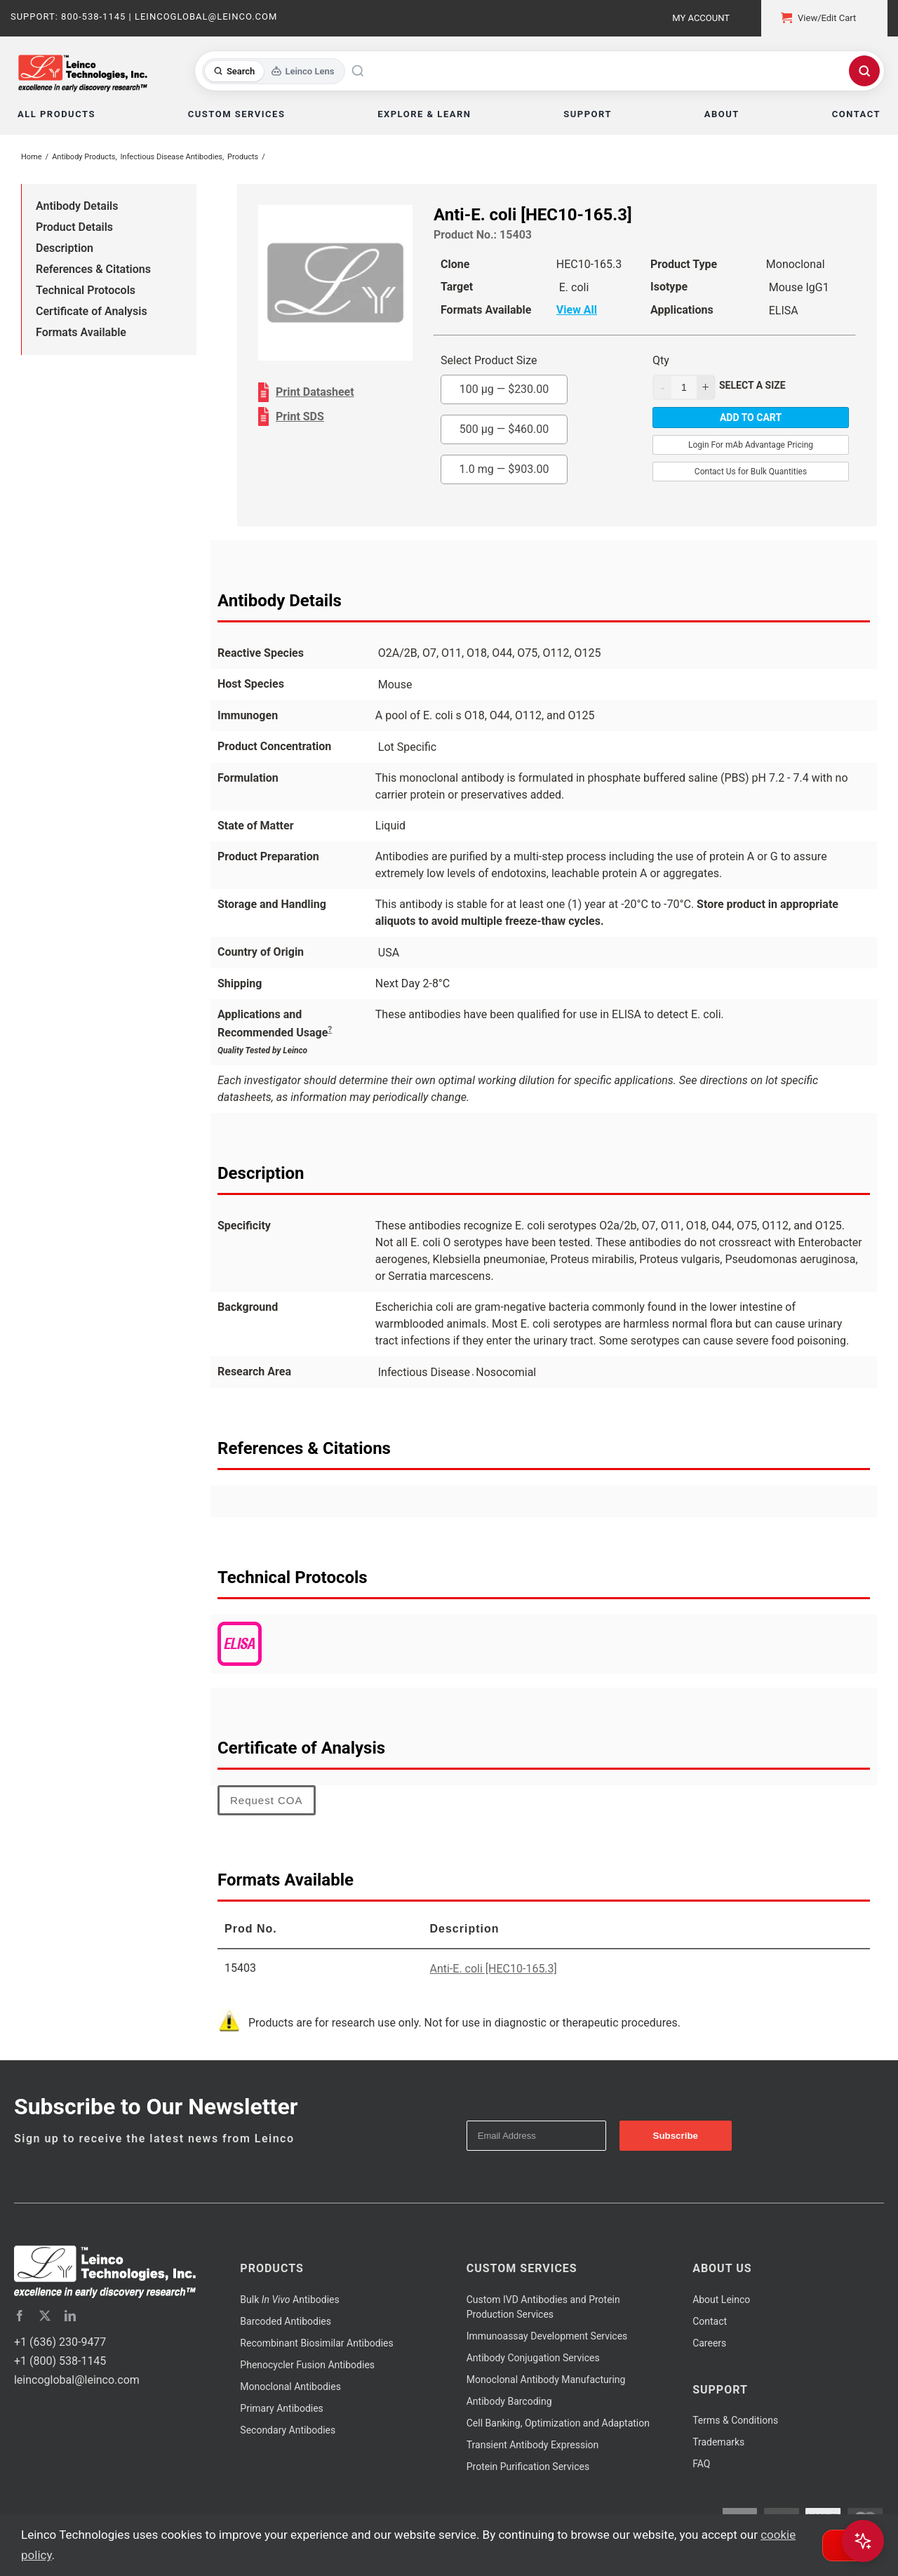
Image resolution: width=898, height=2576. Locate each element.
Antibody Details (77, 206)
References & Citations (93, 269)
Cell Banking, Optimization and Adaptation (558, 2423)
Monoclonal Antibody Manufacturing (546, 2379)
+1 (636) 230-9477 (60, 2342)
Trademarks (718, 2442)
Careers (709, 2343)
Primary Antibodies (281, 2408)
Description (64, 248)
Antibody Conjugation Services (533, 2357)
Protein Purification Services (528, 2466)
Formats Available (81, 332)
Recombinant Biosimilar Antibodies (316, 2343)
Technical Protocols (85, 290)
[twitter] (45, 2315)
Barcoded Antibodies (285, 2321)
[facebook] (19, 2315)
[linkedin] (70, 2315)
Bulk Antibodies (289, 2299)
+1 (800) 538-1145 (60, 2361)
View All (576, 309)
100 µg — (504, 389)
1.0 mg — (504, 469)
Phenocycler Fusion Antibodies (307, 2364)
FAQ (701, 2463)
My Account (701, 18)
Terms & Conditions (735, 2420)
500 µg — (504, 429)
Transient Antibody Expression (533, 2444)
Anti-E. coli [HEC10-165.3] (492, 1968)
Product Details (74, 227)
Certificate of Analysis (91, 311)
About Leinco (721, 2299)
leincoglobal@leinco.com (77, 2380)
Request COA (266, 1800)
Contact (709, 2321)
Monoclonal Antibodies (290, 2386)
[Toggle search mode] (274, 71)
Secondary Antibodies (287, 2430)
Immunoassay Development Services (547, 2336)
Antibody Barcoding (509, 2401)
